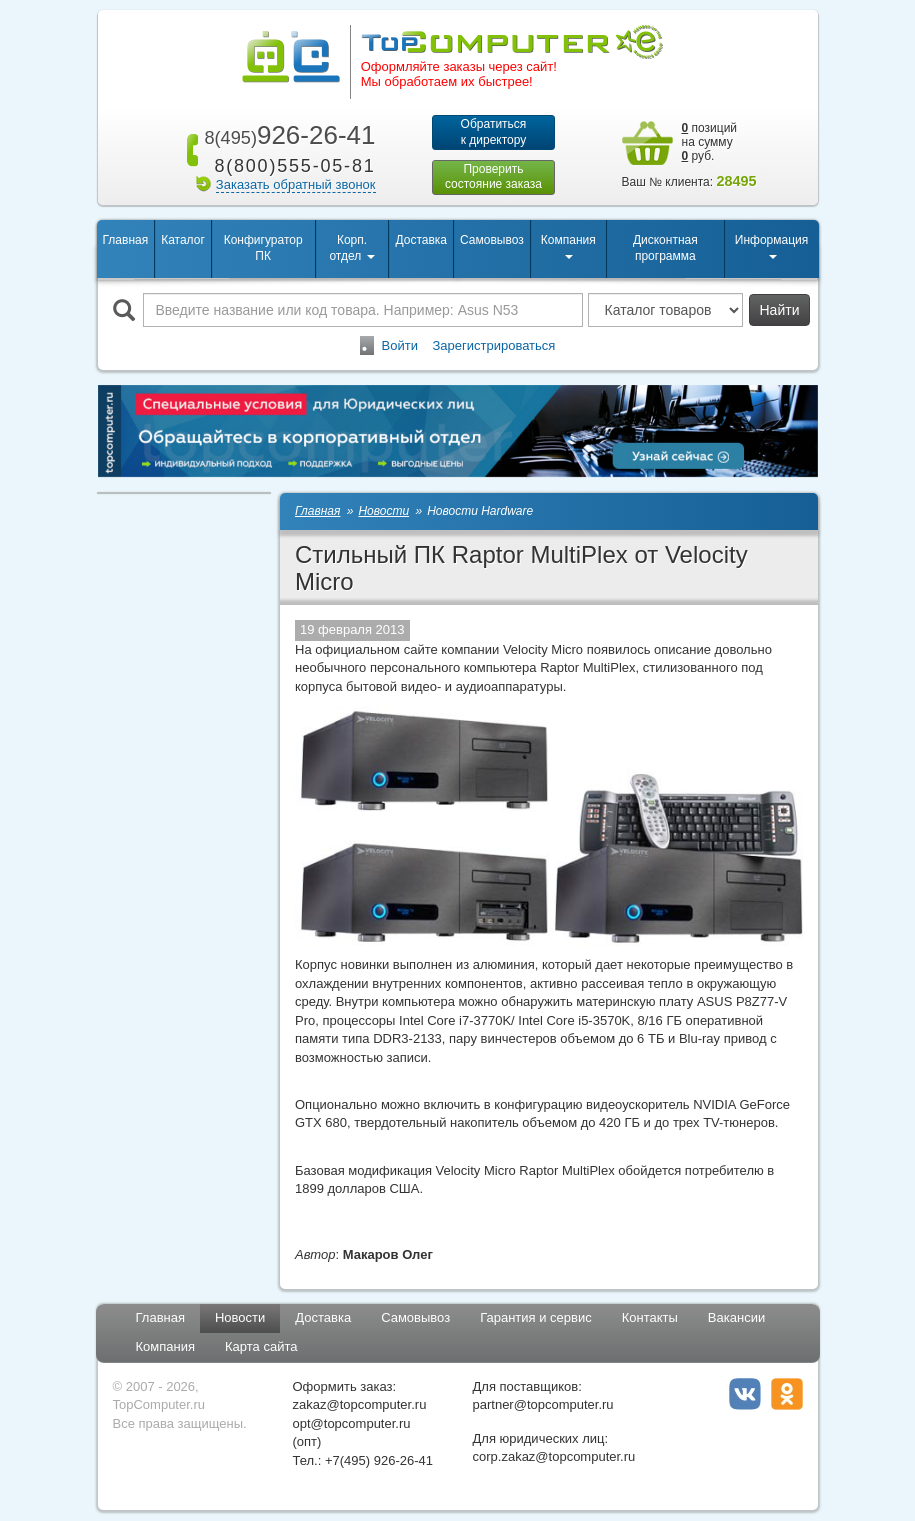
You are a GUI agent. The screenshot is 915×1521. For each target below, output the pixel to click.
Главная (126, 240)
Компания (166, 1347)
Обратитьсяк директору (494, 132)
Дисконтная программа (665, 248)
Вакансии (736, 1318)
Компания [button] (568, 246)
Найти (780, 310)
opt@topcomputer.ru (352, 1423)
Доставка (421, 240)
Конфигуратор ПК (263, 248)
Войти (400, 345)
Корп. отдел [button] (351, 248)
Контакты (650, 1318)
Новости (240, 1318)
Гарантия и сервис (536, 1318)
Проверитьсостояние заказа (493, 177)
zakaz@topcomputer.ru (360, 1405)
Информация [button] (771, 246)
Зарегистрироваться (493, 345)
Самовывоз (492, 240)
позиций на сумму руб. (710, 142)
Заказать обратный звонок (296, 184)
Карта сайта (261, 1347)
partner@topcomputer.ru (543, 1405)
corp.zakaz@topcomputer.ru (554, 1457)
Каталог (183, 240)
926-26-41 (286, 135)
